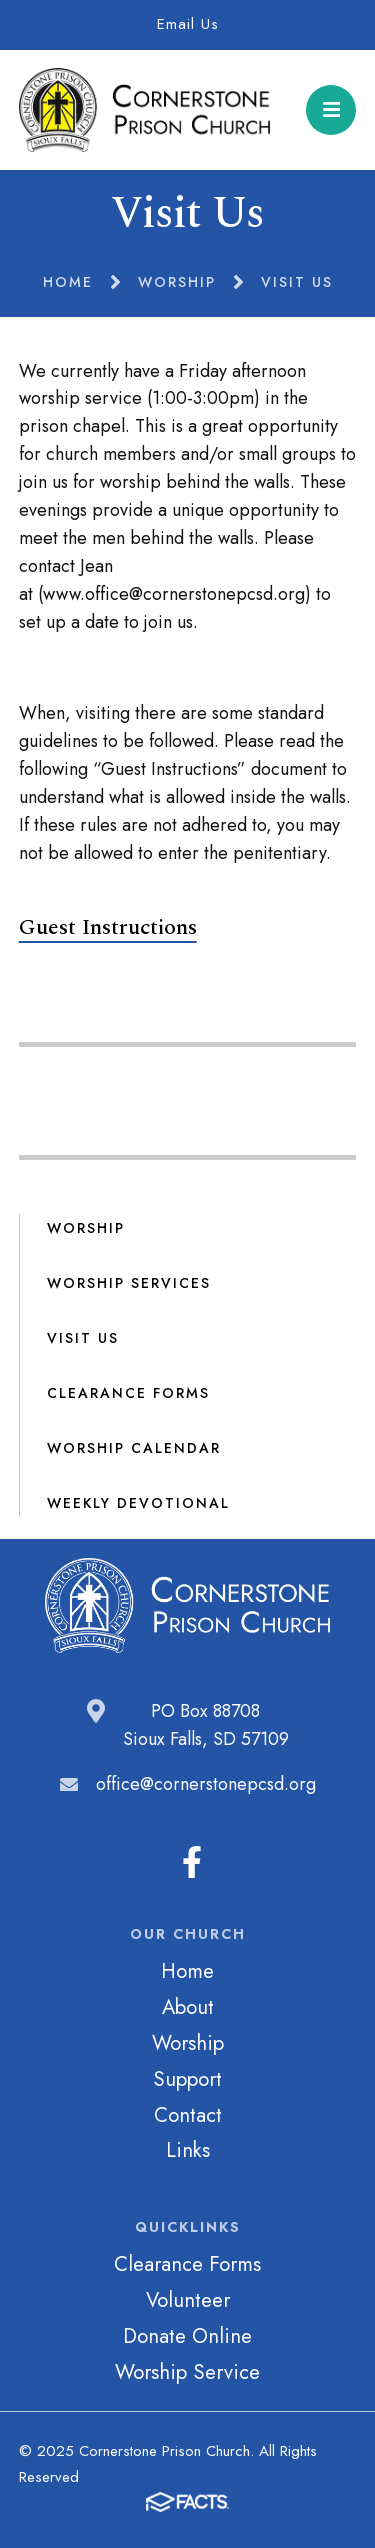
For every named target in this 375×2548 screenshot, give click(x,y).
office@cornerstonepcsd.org (206, 1784)
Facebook (192, 1862)
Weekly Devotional (138, 1503)
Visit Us (83, 1338)
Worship (86, 1228)
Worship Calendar (134, 1448)
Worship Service (187, 2372)
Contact (188, 2115)
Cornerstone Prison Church (145, 110)
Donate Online (187, 2336)
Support (187, 2079)
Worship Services (129, 1283)
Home (187, 1971)
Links (188, 2150)
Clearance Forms (128, 1393)
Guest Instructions (108, 927)
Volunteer (188, 2300)
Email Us (188, 24)
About (188, 2007)
